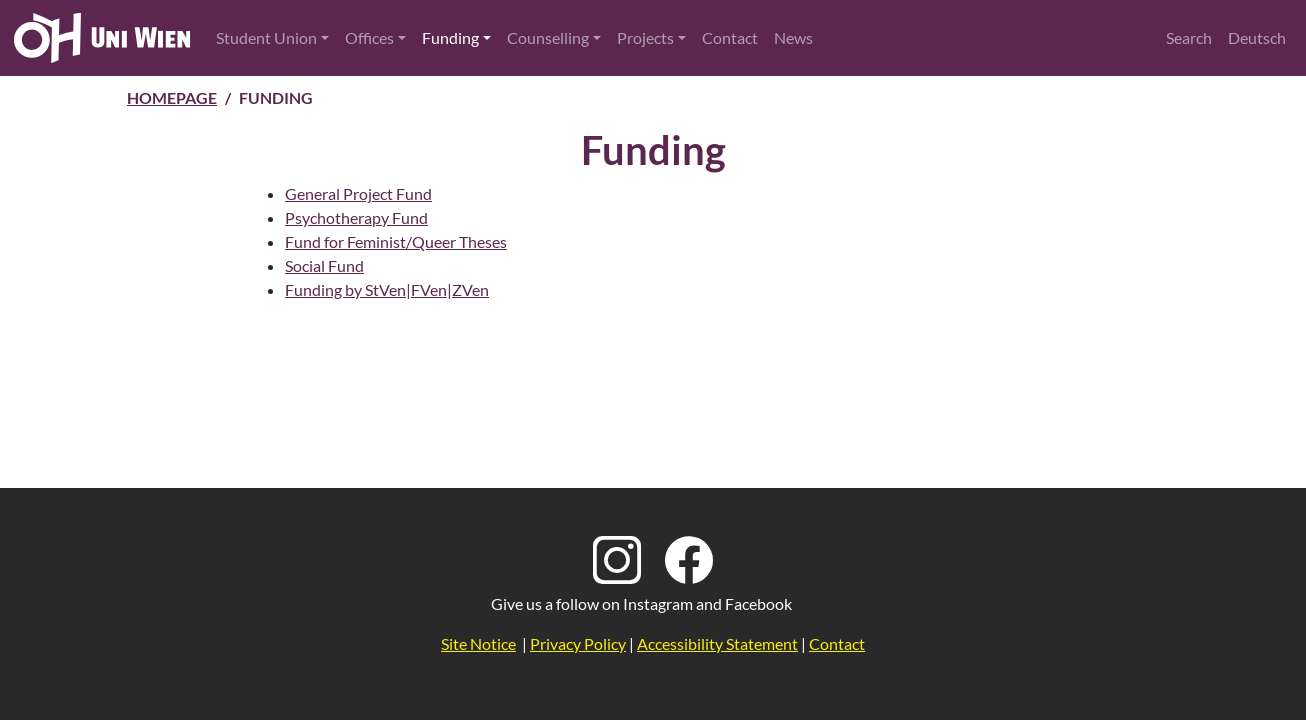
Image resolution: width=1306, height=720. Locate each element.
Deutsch (1257, 37)
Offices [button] (369, 37)
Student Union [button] (266, 37)
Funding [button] (450, 37)
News (793, 37)
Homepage (172, 97)
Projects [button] (645, 37)
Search (1189, 37)
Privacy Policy (578, 643)
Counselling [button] (548, 37)
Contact (730, 37)
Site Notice (478, 643)
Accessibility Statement (717, 643)
